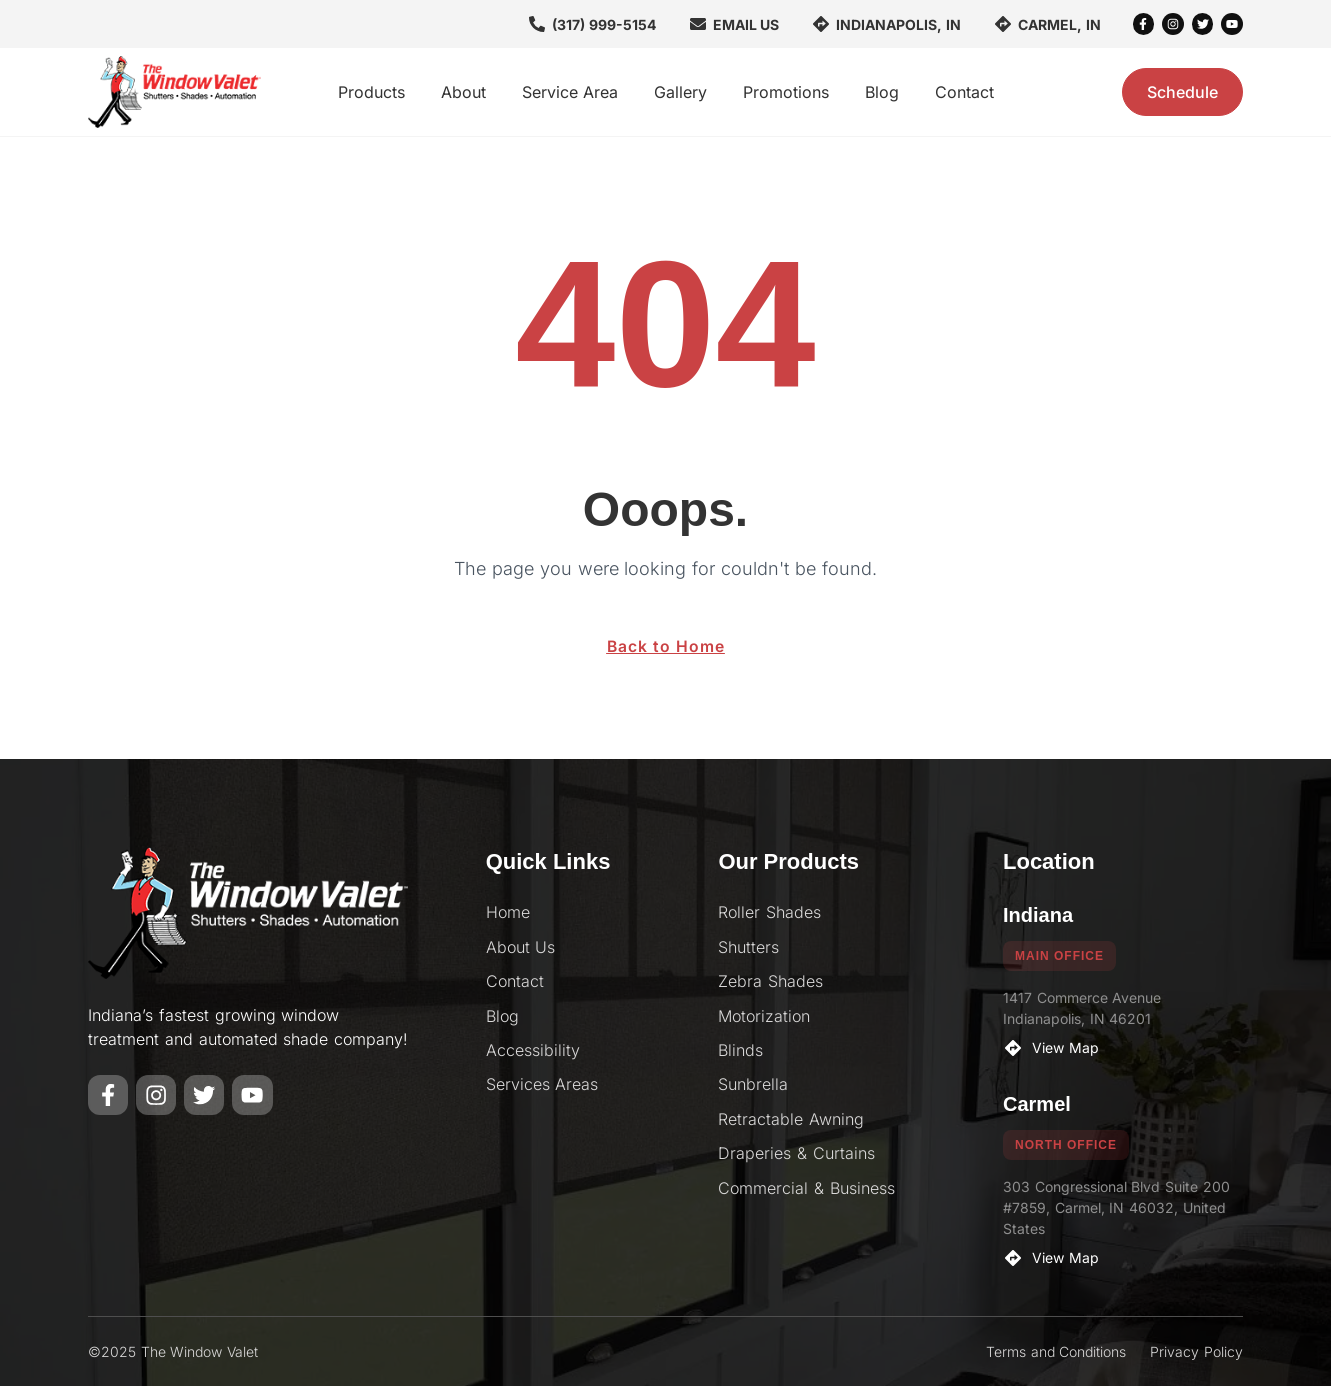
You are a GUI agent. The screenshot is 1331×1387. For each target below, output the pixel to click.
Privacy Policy (1196, 1352)
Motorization (764, 1017)
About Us (521, 948)
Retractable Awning (791, 1120)
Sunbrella (753, 1085)
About (463, 92)
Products (371, 92)
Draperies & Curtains (796, 1154)
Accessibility (533, 1051)
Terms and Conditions (1056, 1352)
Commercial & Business (806, 1189)
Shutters (748, 948)
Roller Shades (769, 913)
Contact (964, 92)
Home (508, 913)
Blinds (740, 1051)
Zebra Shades (770, 982)
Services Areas (542, 1085)
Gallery (680, 92)
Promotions (786, 92)
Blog (882, 92)
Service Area (570, 92)
